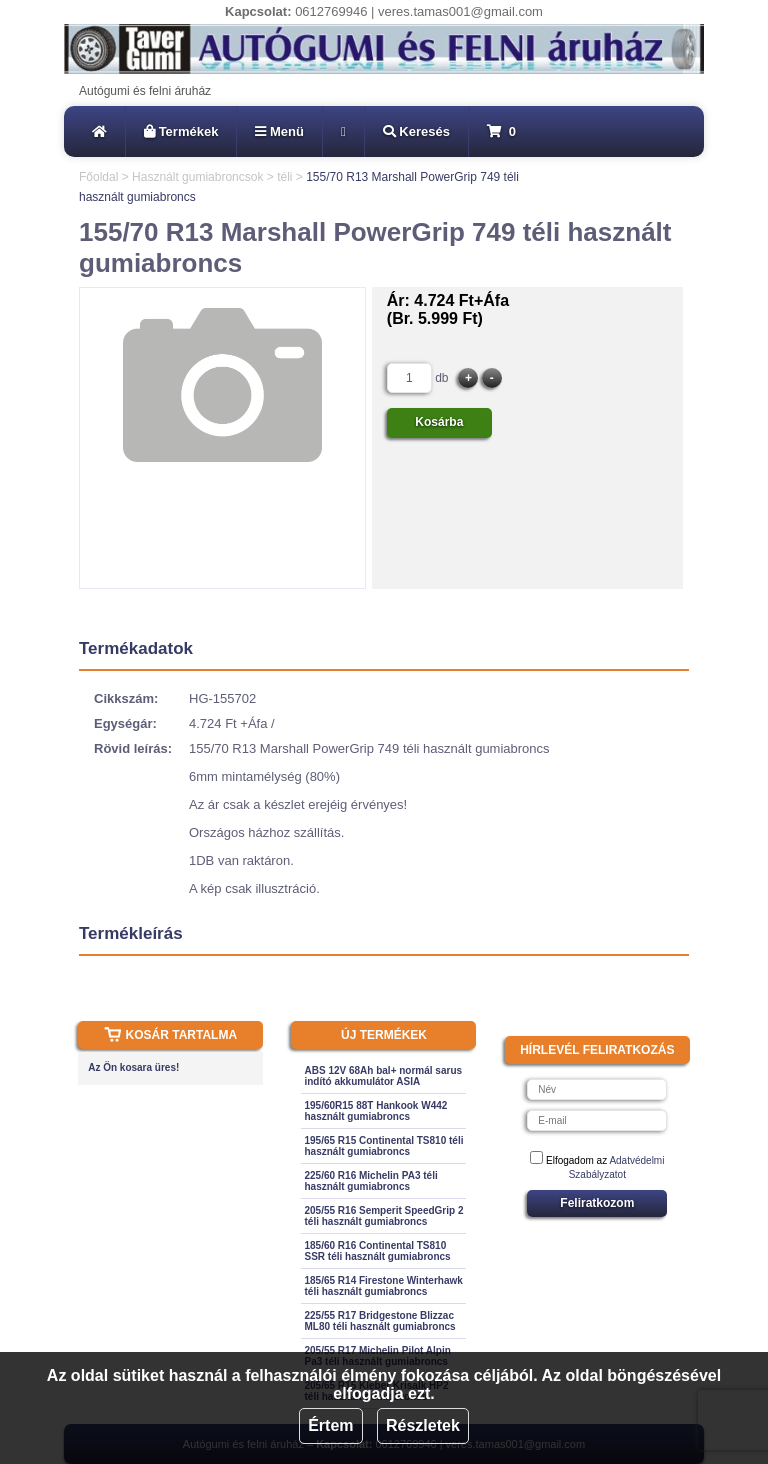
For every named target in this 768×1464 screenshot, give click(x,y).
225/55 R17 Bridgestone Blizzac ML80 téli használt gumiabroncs (379, 1321)
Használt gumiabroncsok (197, 177)
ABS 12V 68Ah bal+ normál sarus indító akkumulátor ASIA (383, 1076)
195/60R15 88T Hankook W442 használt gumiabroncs (375, 1111)
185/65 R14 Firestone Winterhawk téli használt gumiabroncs (383, 1286)
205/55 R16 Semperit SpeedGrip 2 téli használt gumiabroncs (383, 1216)
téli (284, 177)
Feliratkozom (597, 1203)
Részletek (423, 1425)
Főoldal (98, 177)
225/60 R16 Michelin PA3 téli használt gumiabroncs (370, 1181)
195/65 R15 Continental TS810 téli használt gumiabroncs (383, 1146)
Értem (330, 1425)
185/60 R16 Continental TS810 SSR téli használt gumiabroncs (377, 1251)
